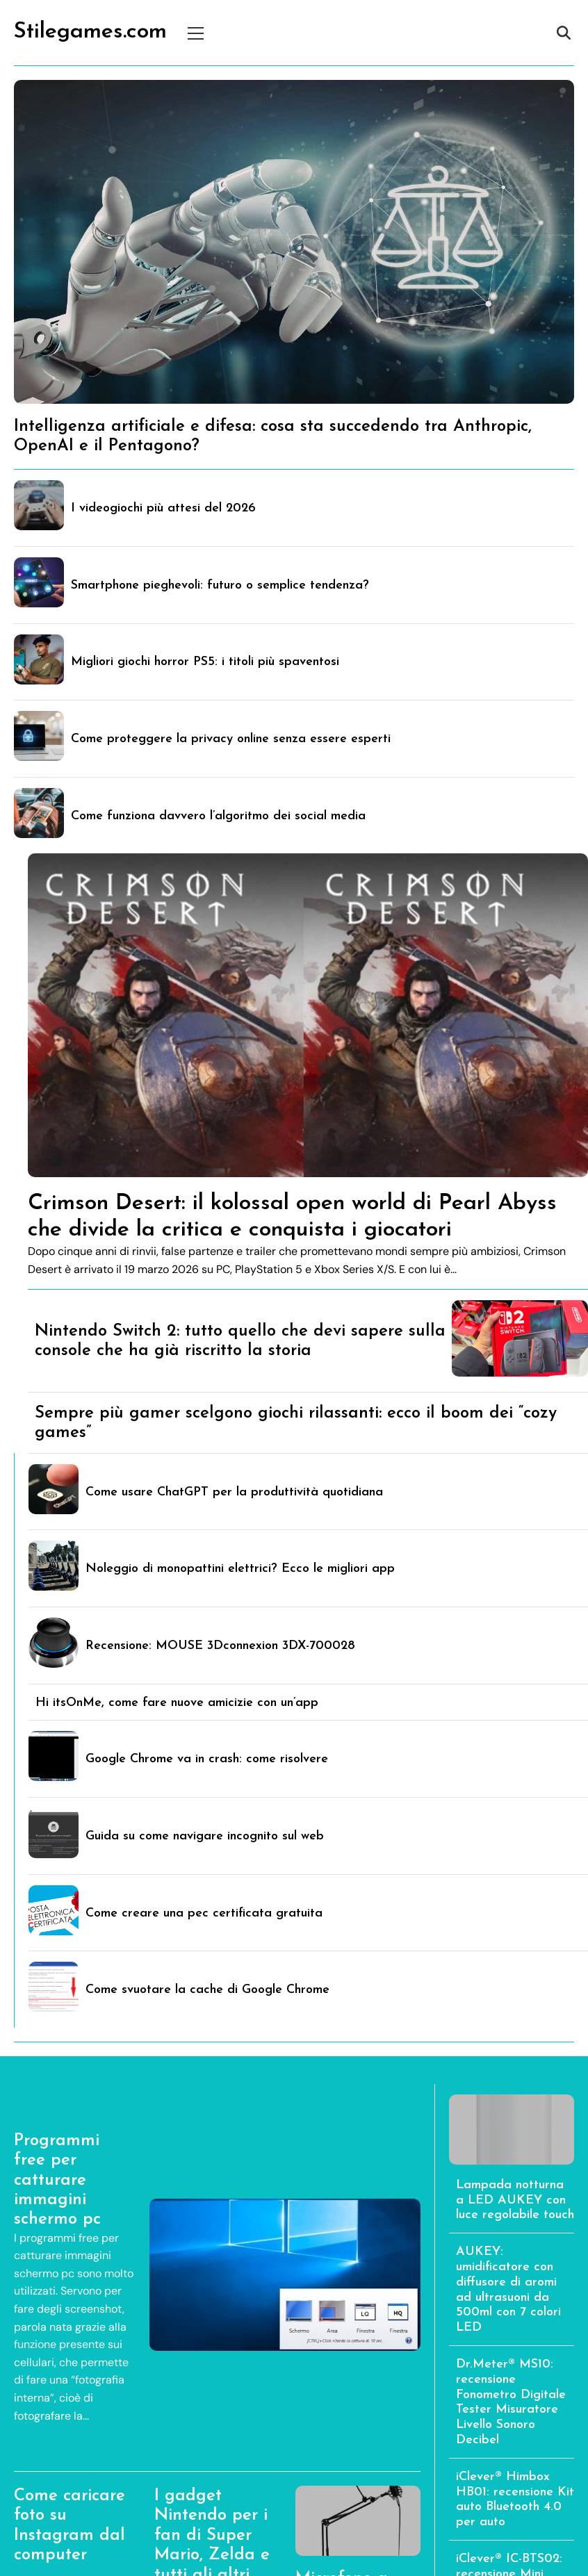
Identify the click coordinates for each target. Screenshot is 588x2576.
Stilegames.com (90, 32)
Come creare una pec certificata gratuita (203, 1913)
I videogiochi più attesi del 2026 (163, 508)
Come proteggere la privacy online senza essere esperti (231, 739)
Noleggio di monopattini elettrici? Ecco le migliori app (240, 1568)
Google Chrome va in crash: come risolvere (206, 1759)
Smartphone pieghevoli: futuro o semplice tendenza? (220, 585)
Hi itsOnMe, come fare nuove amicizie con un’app (176, 1702)
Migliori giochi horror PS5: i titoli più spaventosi (205, 661)
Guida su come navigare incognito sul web (204, 1836)
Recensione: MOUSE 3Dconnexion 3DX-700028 (220, 1645)
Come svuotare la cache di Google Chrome (207, 1989)
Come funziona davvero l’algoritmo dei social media (218, 816)
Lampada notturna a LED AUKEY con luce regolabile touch (515, 2200)
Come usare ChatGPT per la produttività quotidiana (234, 1492)
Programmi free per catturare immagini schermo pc (57, 2181)
